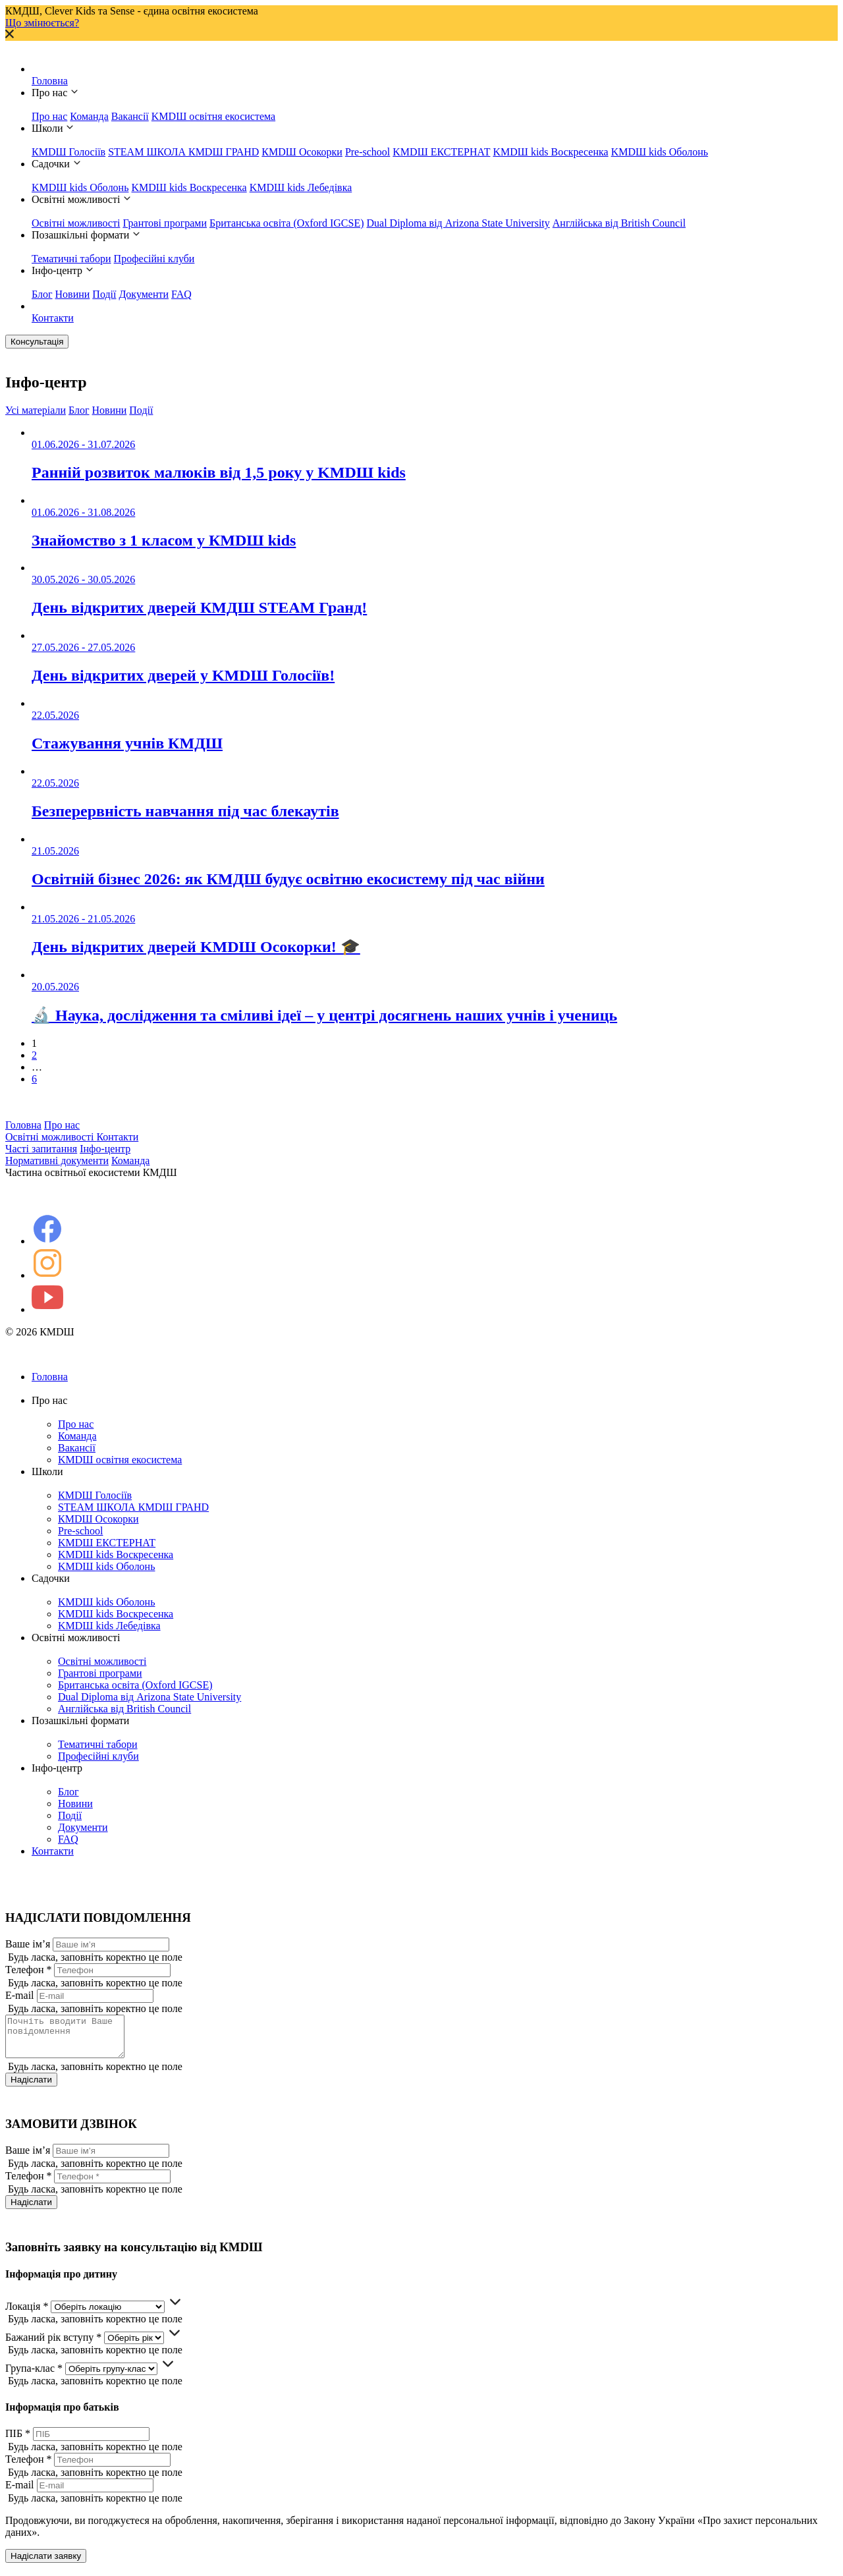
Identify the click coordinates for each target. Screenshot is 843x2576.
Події (104, 294)
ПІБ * (17, 2441)
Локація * (26, 2314)
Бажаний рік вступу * (53, 2345)
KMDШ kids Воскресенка (550, 151)
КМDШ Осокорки (301, 151)
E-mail (19, 1995)
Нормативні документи (57, 1160)
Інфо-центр (105, 1148)
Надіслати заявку (46, 2564)
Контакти (53, 317)
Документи (144, 294)
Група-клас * (34, 2376)
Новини (72, 294)
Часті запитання (41, 1148)
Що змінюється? (42, 22)
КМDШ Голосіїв (68, 151)
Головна (50, 80)
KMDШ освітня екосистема (213, 116)
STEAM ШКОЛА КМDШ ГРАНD (183, 151)
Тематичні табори (71, 258)
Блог (42, 294)
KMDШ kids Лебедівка (301, 187)
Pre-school (367, 151)
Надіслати (31, 2087)
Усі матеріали (35, 410)
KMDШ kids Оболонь (659, 151)
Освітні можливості (76, 223)
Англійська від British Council (619, 223)
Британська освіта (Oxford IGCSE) (286, 223)
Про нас (49, 116)
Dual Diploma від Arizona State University (458, 223)
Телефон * (28, 1969)
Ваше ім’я (27, 1943)
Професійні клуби (154, 258)
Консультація (37, 342)
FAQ (181, 294)
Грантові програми (164, 223)
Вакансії (130, 116)
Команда (89, 116)
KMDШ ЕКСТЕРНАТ (441, 151)
